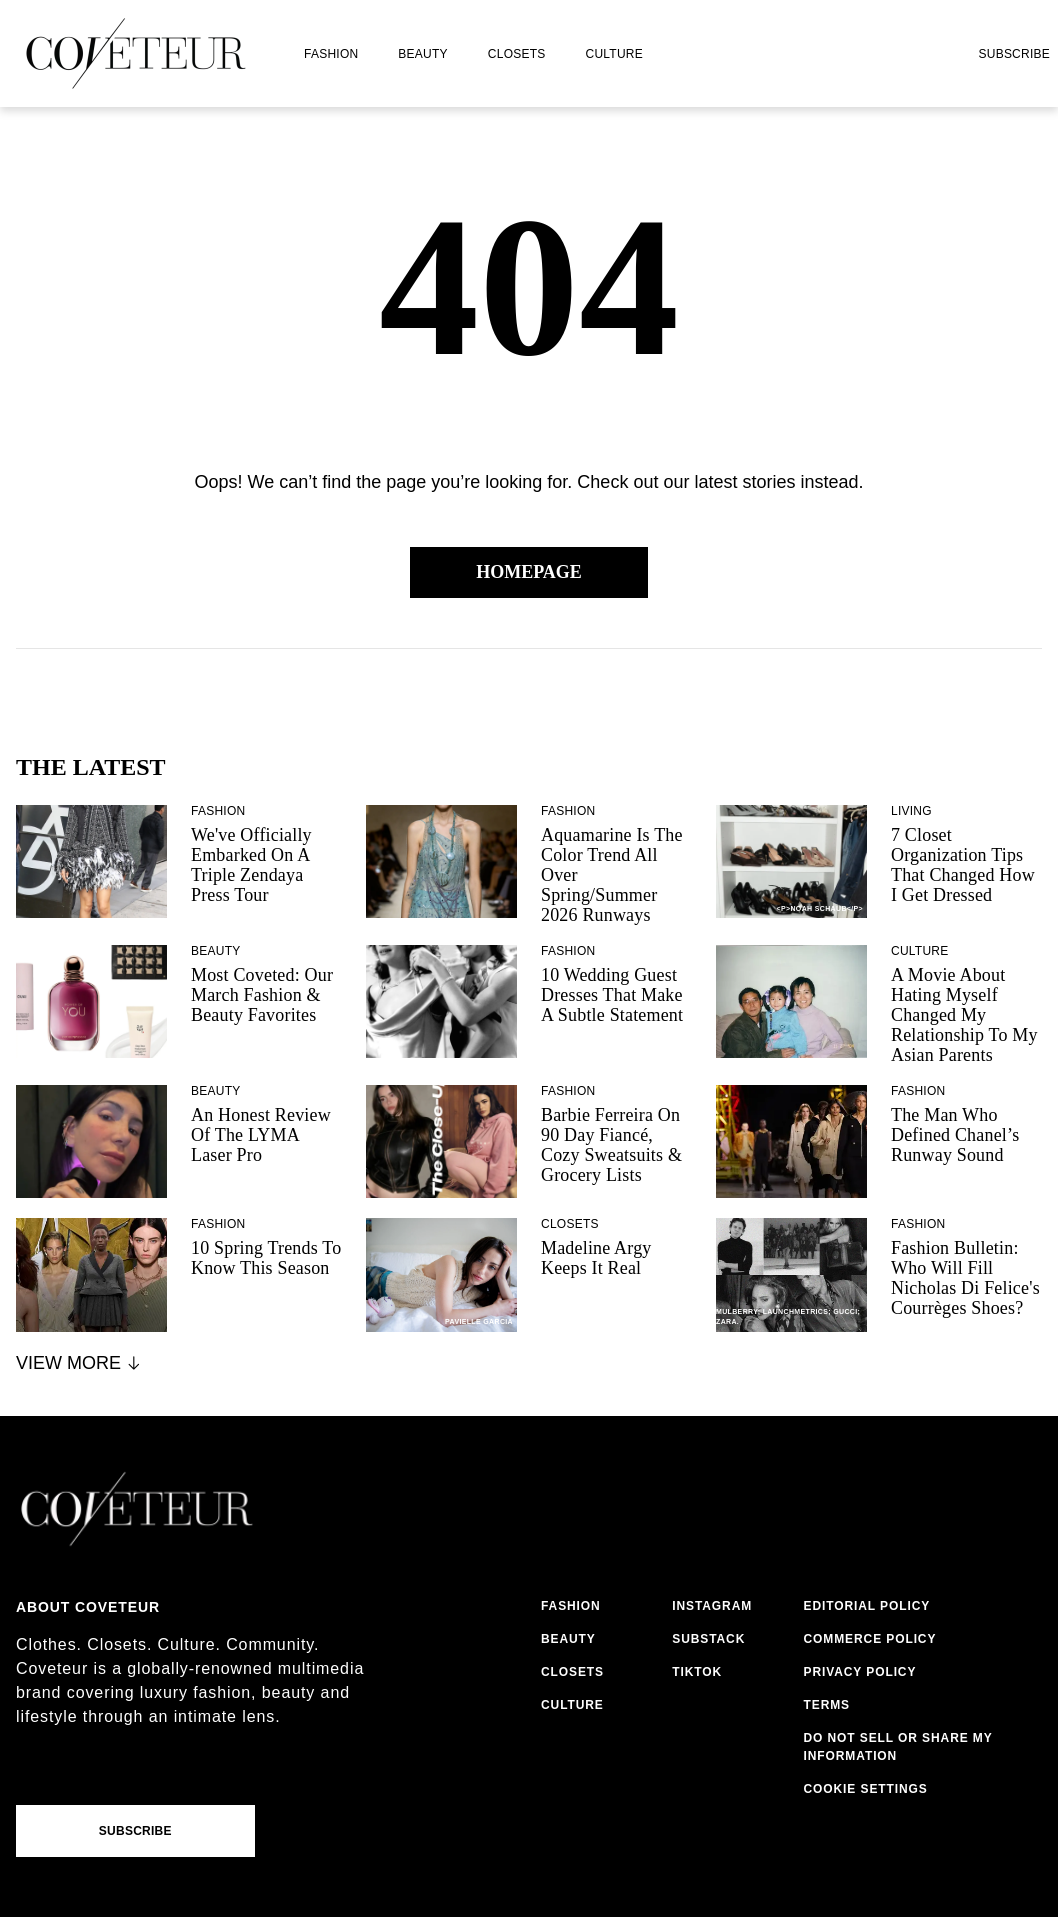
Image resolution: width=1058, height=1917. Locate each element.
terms (827, 1705)
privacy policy (860, 1672)
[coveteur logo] (136, 53)
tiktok (697, 1672)
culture (614, 54)
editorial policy (867, 1606)
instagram (712, 1606)
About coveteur (88, 1607)
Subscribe (1014, 54)
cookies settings (870, 1789)
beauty (422, 54)
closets (517, 54)
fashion (331, 54)
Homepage (529, 572)
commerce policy (870, 1639)
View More (79, 1363)
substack (708, 1639)
